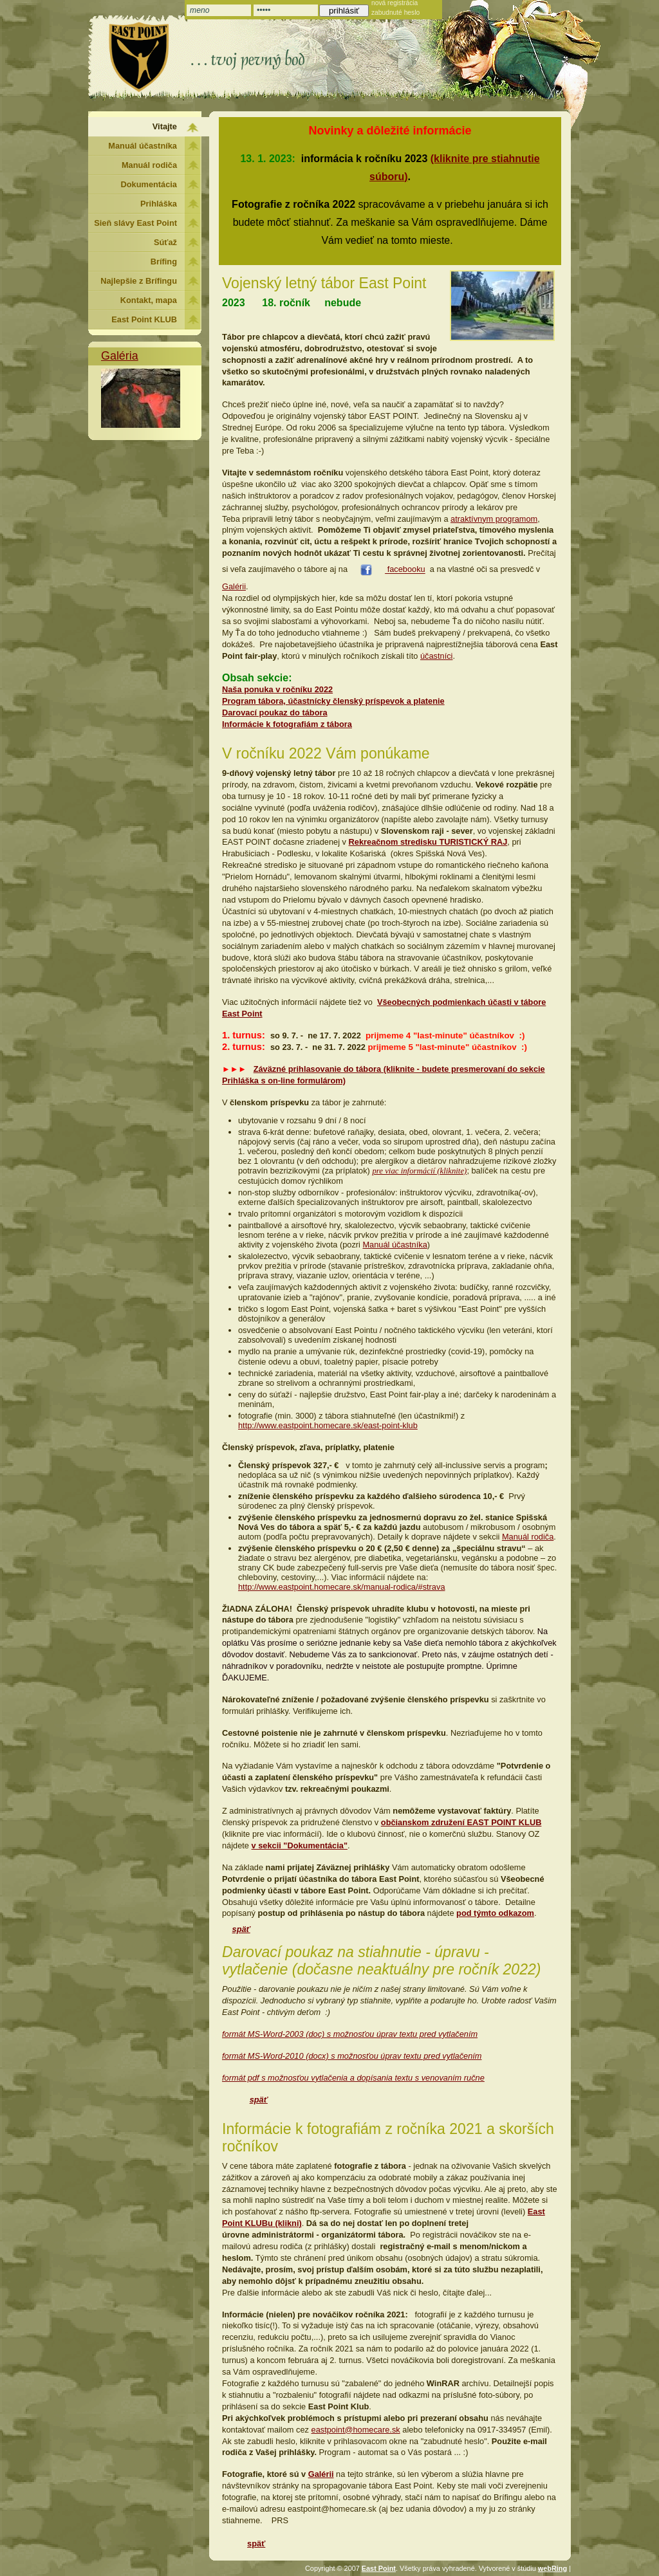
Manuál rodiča (527, 1536)
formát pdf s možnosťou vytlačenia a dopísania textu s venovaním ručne (353, 2078)
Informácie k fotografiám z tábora (287, 724)
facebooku (405, 570)
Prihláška (158, 203)
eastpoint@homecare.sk (355, 2429)
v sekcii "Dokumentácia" (300, 1845)
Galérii (234, 586)
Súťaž (165, 242)
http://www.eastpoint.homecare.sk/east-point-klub (328, 1425)
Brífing (164, 261)
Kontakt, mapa (148, 300)
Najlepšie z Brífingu (138, 281)
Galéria (119, 355)
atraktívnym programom (493, 519)
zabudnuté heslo (395, 12)
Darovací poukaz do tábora (275, 712)
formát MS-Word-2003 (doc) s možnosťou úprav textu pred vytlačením (350, 2034)
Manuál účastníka (394, 1244)
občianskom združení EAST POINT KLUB (461, 1822)
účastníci (436, 656)
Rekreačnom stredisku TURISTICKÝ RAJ (428, 842)
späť (241, 1929)
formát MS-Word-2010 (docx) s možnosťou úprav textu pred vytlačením (352, 2056)
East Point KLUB (144, 319)
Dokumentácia (149, 184)
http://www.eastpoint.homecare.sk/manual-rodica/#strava (341, 1587)
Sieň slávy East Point (135, 223)
